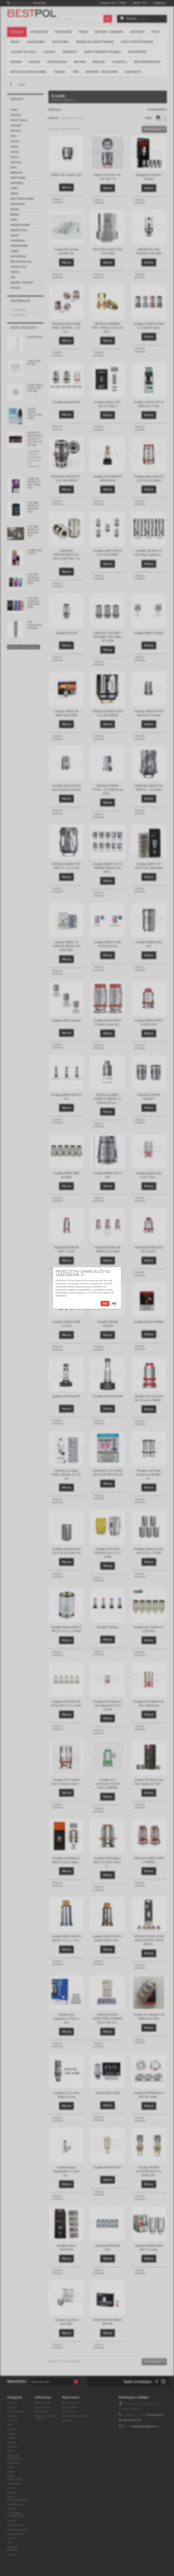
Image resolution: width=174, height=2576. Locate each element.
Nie (114, 1303)
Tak (105, 1303)
